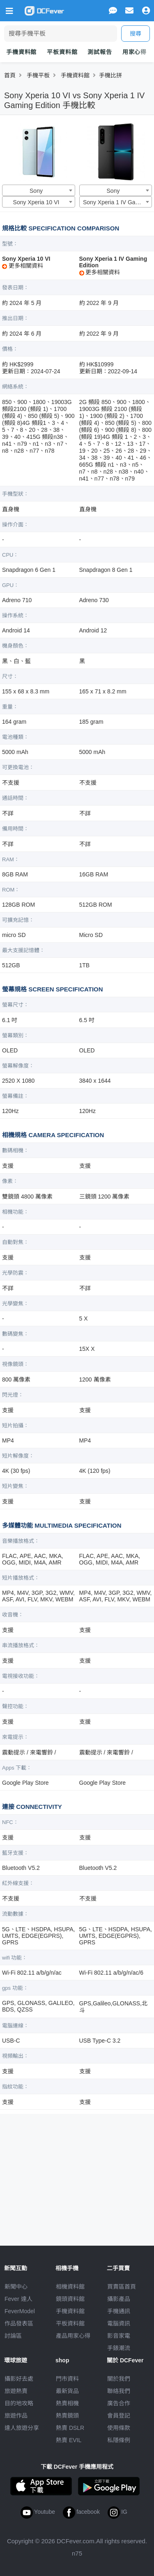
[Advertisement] (77, 2176)
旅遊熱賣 (16, 2391)
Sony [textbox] (36, 190)
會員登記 (118, 2415)
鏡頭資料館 (70, 2299)
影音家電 (118, 2335)
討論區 (13, 2335)
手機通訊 (118, 2311)
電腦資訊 (118, 2323)
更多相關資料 (22, 265)
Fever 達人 (18, 2299)
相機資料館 (70, 2286)
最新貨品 (67, 2391)
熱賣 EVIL (68, 2440)
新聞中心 (16, 2286)
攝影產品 (118, 2299)
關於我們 (118, 2378)
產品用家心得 (73, 2335)
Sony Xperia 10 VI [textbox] (36, 202)
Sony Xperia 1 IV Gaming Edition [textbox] (117, 202)
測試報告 (99, 52)
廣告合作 (118, 2403)
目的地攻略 (19, 2403)
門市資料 (67, 2378)
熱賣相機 (67, 2403)
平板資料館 (62, 52)
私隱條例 (118, 2440)
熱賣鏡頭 (67, 2415)
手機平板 (38, 75)
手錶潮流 (118, 2348)
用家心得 (134, 52)
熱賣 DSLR (70, 2428)
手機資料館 (21, 52)
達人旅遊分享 (22, 2428)
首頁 (10, 75)
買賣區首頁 (121, 2286)
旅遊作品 (16, 2415)
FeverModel (20, 2311)
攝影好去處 (19, 2378)
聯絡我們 (118, 2391)
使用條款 (118, 2428)
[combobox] (38, 190)
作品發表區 (19, 2323)
